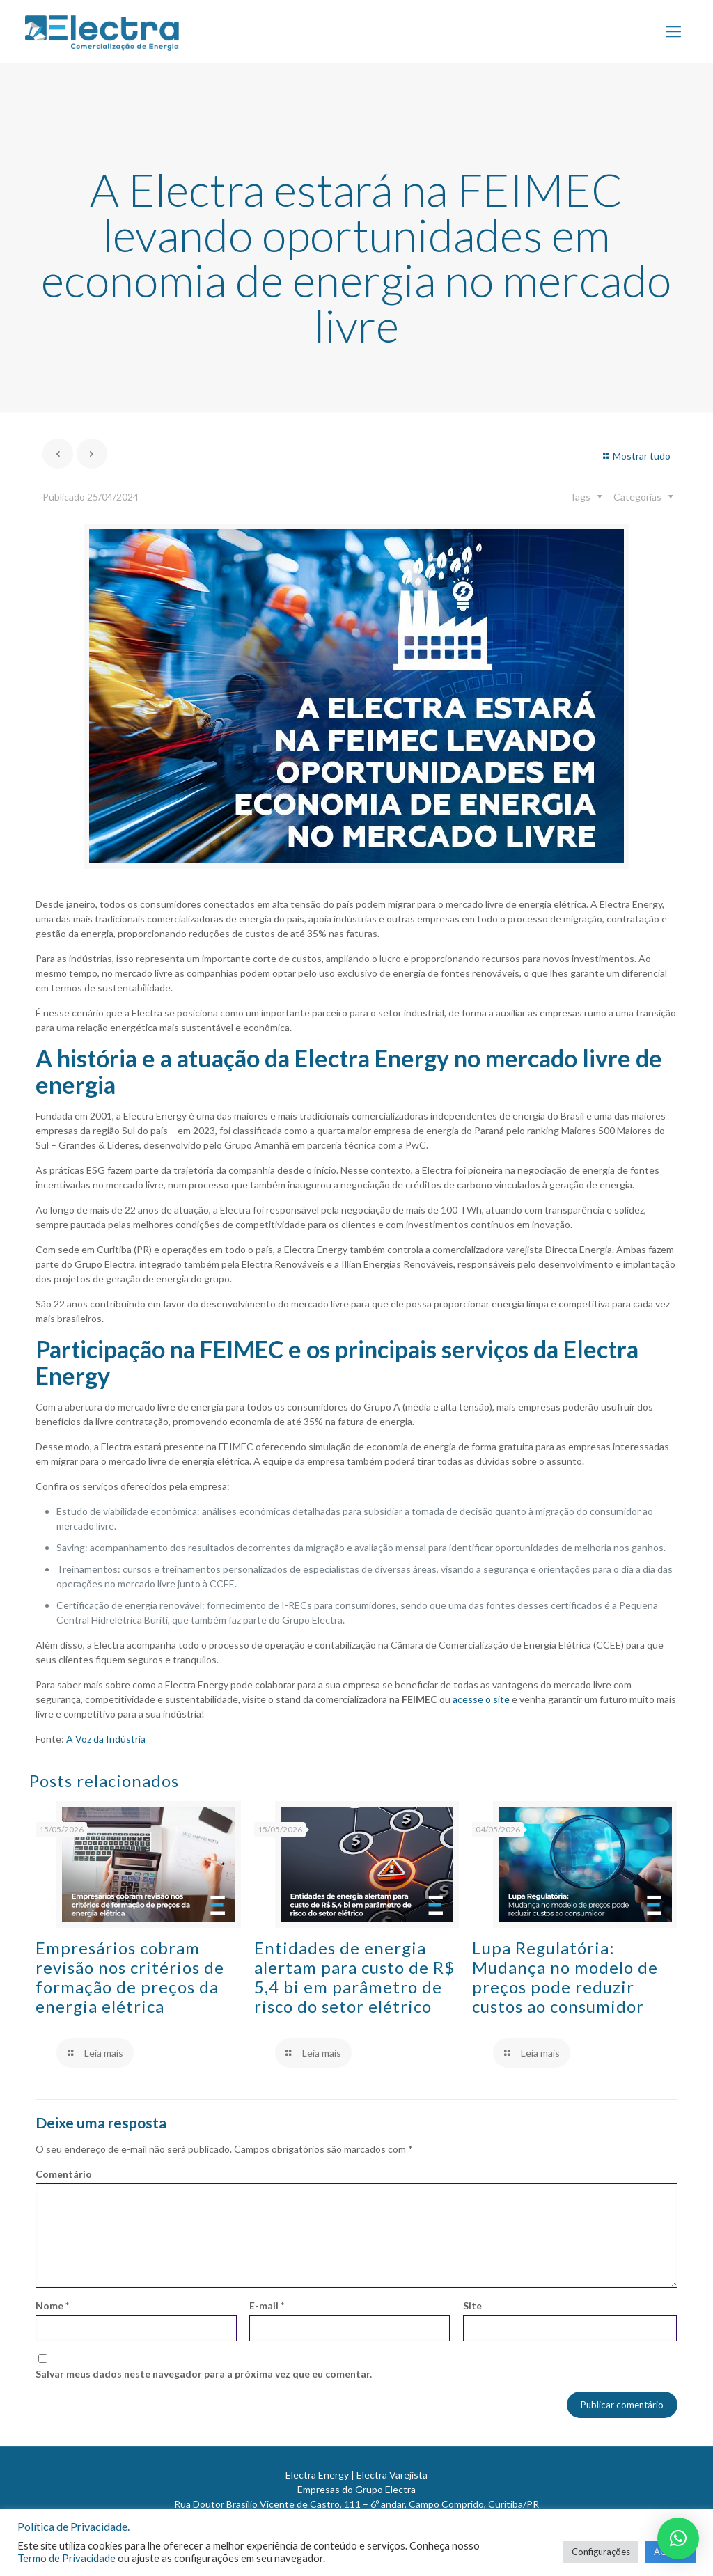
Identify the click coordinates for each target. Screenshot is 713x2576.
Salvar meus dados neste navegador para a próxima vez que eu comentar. (204, 2374)
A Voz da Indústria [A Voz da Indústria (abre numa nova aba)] (106, 1739)
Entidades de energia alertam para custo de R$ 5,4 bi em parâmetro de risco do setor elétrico (354, 1977)
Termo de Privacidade (66, 2558)
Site (472, 2305)
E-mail (266, 2305)
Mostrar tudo (635, 456)
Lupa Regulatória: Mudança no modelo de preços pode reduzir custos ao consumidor (565, 1977)
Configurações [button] (601, 2551)
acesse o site (481, 1699)
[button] (678, 2538)
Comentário (64, 2174)
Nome (52, 2305)
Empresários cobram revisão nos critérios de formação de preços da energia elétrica (130, 1977)
